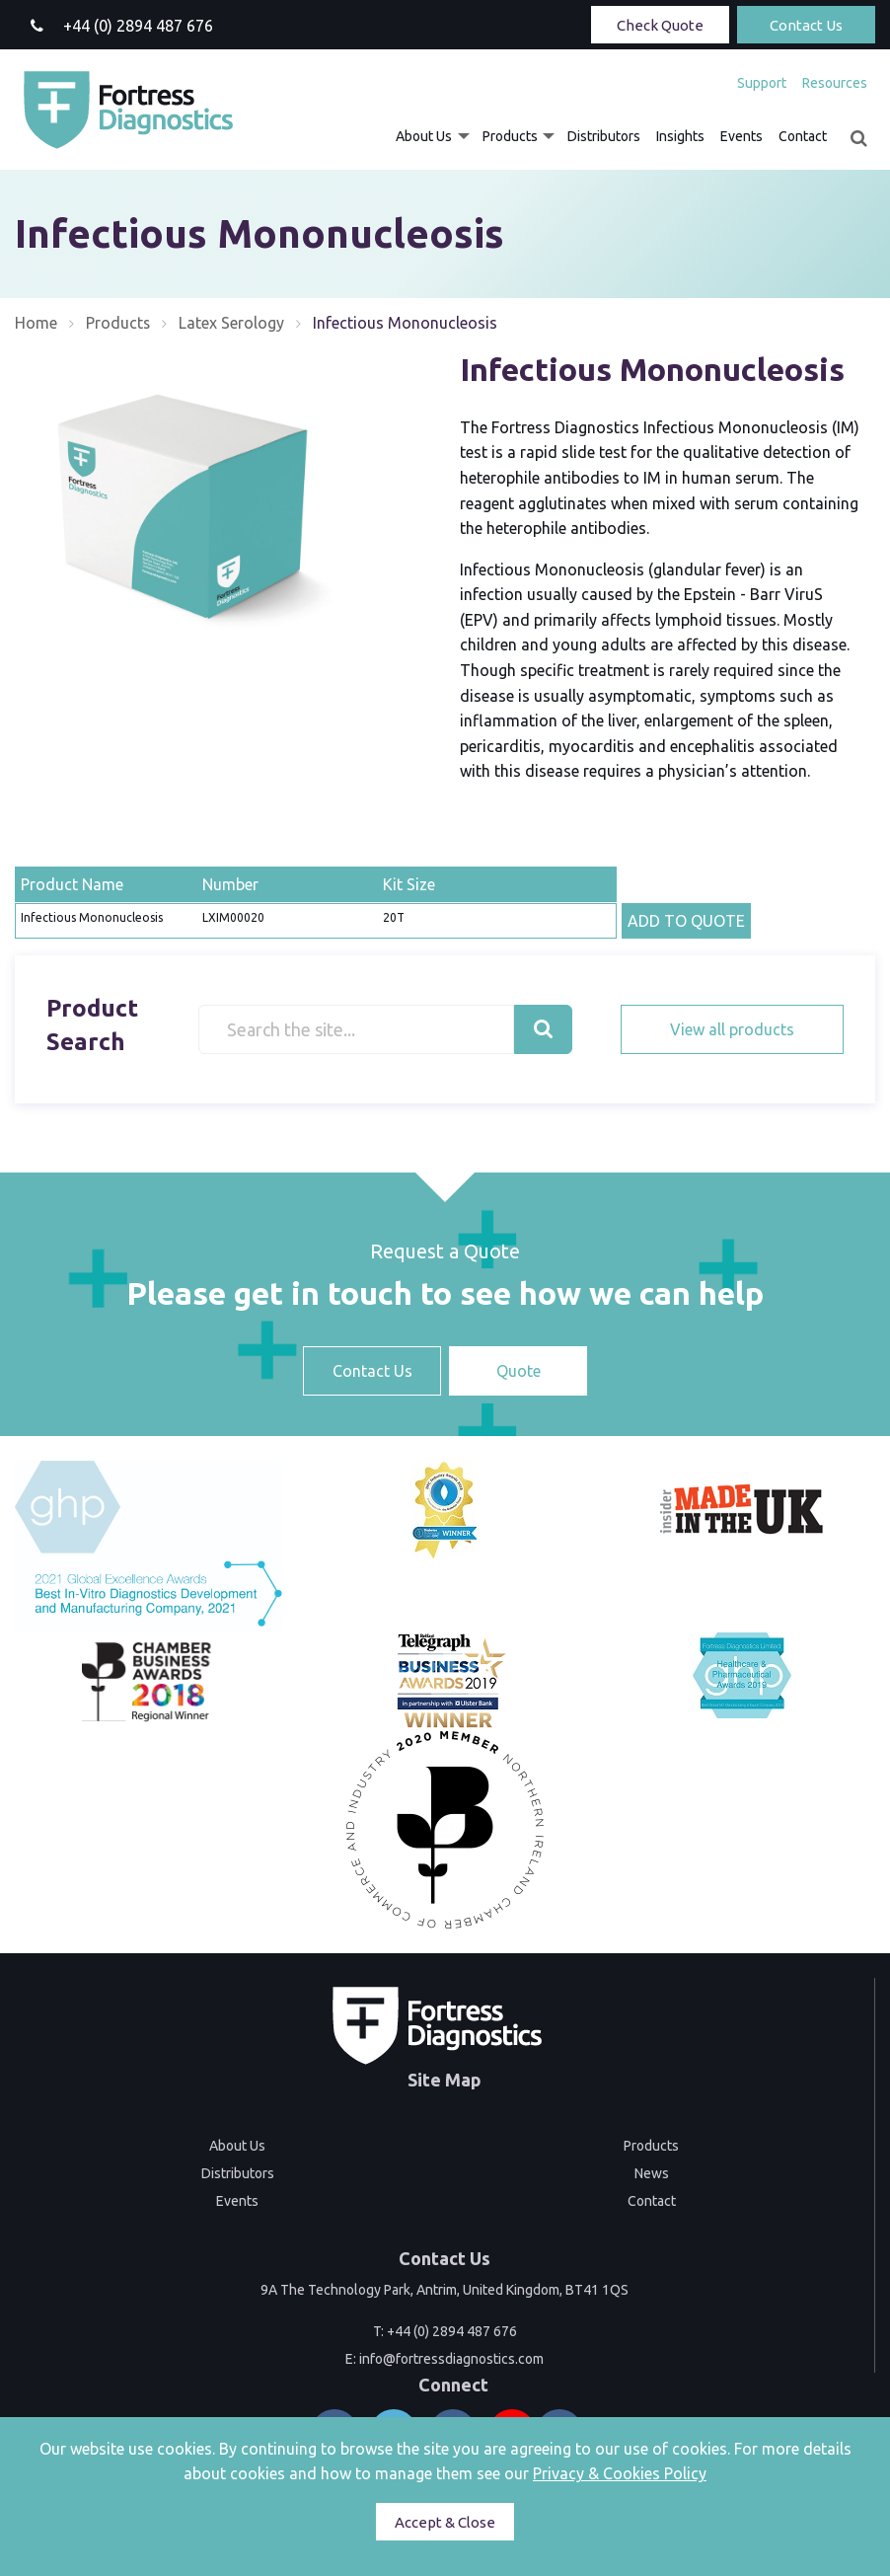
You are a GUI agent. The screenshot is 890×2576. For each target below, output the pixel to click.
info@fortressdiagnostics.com (451, 2359)
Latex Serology (232, 323)
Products (510, 136)
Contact (803, 136)
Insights (680, 136)
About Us (424, 136)
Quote (518, 1371)
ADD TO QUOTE (686, 921)
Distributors (603, 136)
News (651, 2173)
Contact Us (806, 25)
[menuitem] (761, 83)
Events (741, 136)
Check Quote (660, 25)
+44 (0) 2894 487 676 (452, 2331)
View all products (732, 1029)
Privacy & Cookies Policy (619, 2473)
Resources (834, 83)
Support (761, 83)
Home (36, 323)
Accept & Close (445, 2522)
